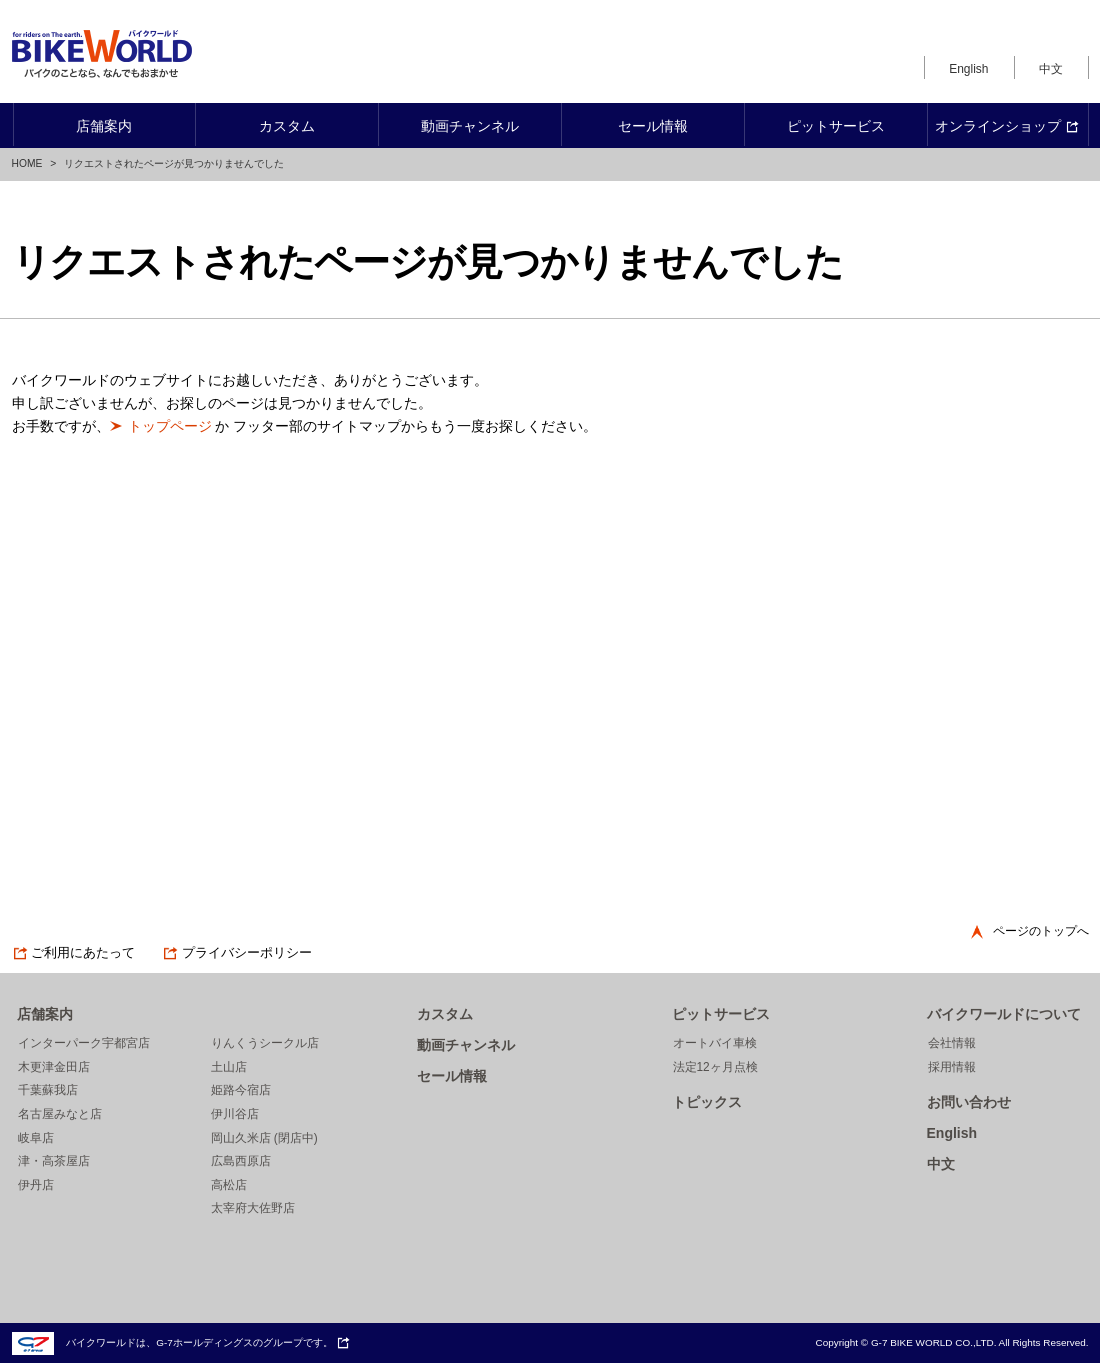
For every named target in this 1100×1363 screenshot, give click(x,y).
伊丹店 (36, 1185)
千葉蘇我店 (48, 1090)
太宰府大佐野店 (253, 1208)
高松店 (229, 1185)
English (968, 69)
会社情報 (952, 1043)
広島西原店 (241, 1161)
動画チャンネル (466, 1045)
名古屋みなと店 (60, 1114)
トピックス (707, 1102)
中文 (1051, 69)
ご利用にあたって (74, 953)
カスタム (445, 1014)
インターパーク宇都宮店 (84, 1043)
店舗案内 (45, 1014)
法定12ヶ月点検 (715, 1067)
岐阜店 (36, 1138)
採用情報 (952, 1067)
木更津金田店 (54, 1067)
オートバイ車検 (715, 1043)
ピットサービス (721, 1014)
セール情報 (452, 1076)
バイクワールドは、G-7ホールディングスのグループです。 (181, 1342)
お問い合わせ (969, 1102)
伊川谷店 (235, 1114)
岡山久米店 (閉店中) (264, 1138)
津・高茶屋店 (54, 1161)
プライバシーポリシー (237, 953)
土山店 (229, 1067)
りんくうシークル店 (265, 1043)
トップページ (170, 426)
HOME (27, 163)
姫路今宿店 (241, 1090)
